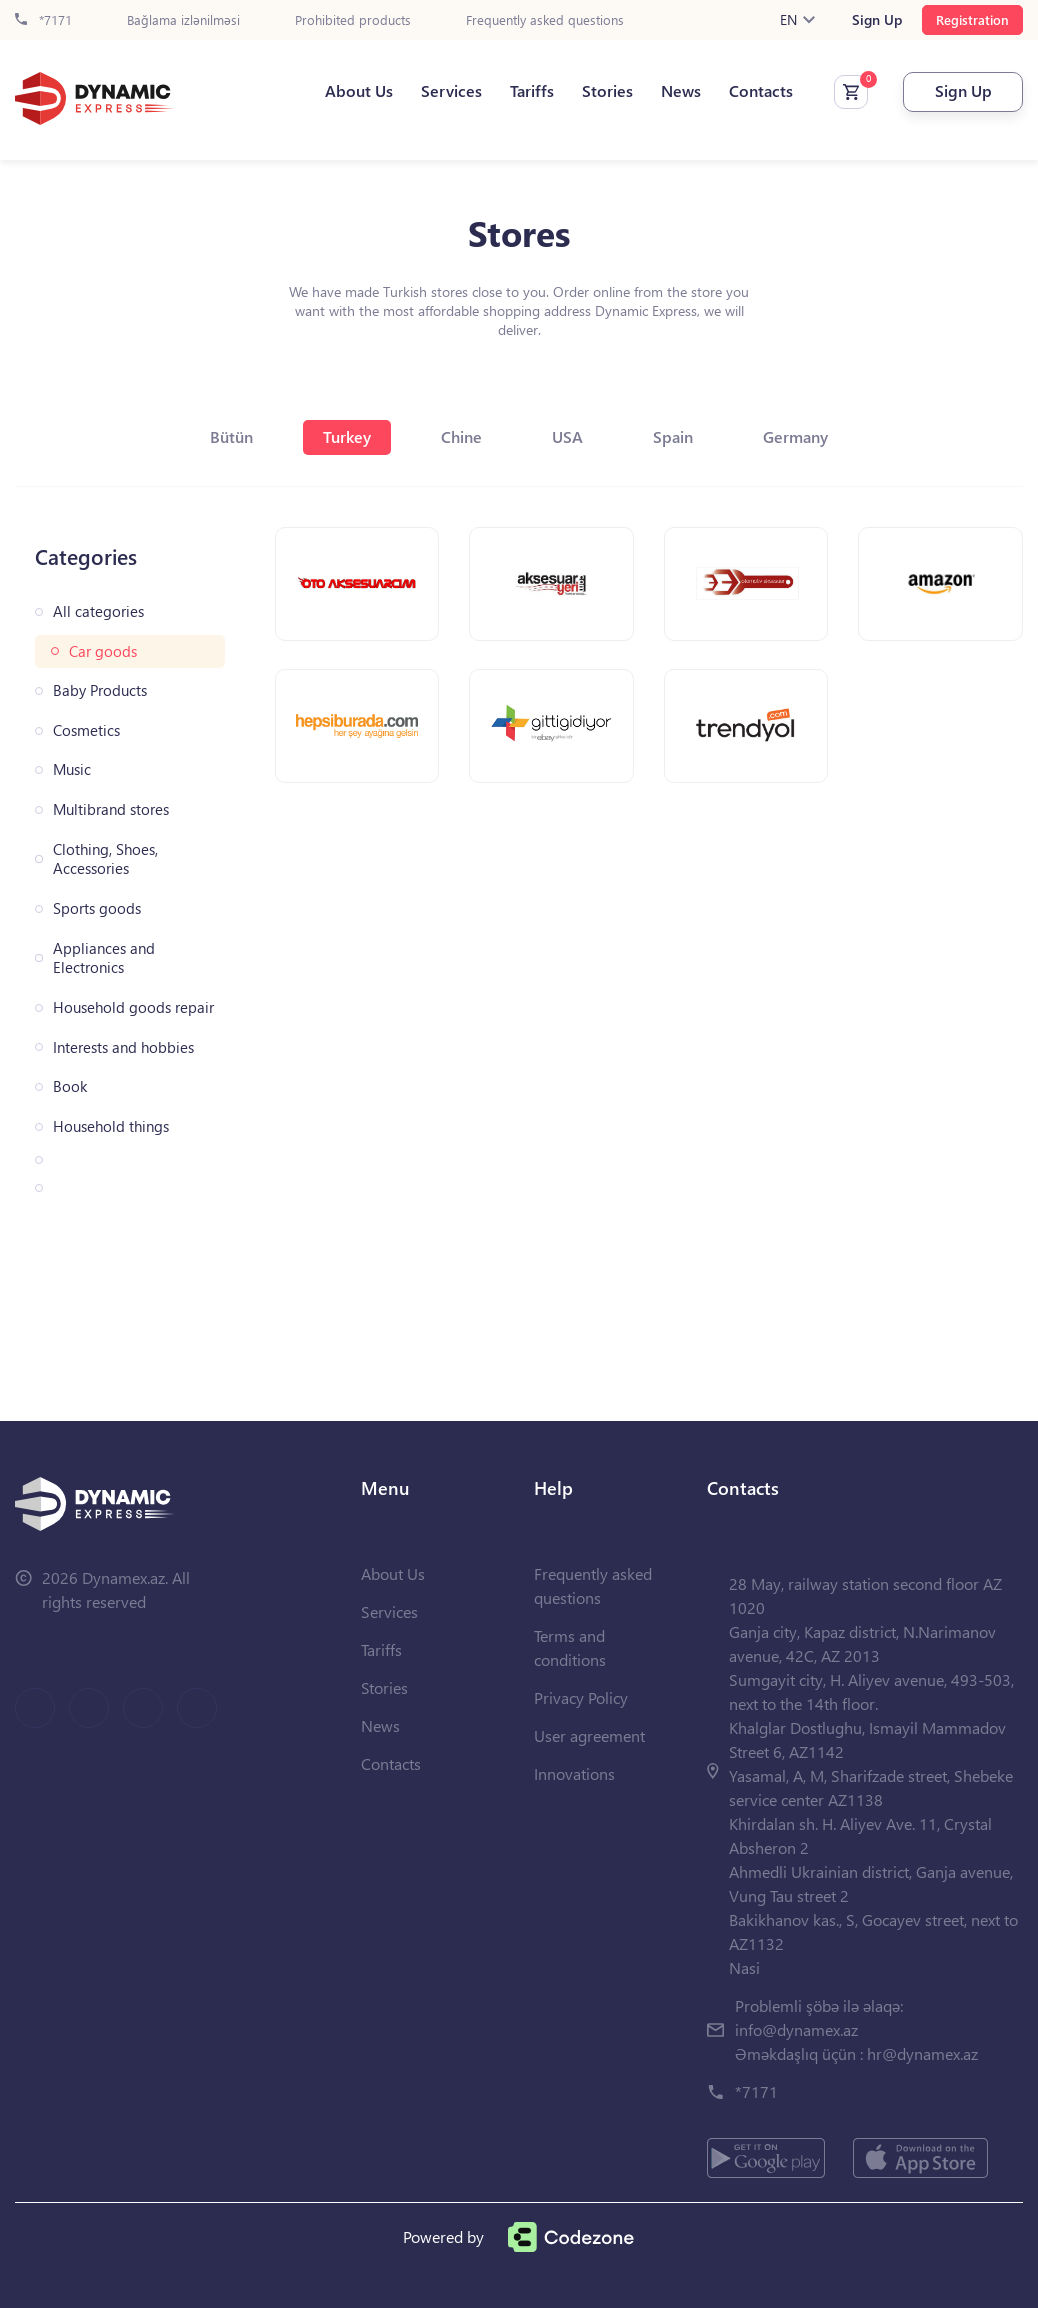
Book (70, 1086)
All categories (98, 611)
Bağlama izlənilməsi (183, 20)
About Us (359, 91)
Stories (607, 91)
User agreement (589, 1735)
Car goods (103, 651)
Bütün (231, 436)
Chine (461, 436)
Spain (673, 436)
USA (567, 436)
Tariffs (532, 91)
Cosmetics (86, 730)
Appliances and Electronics (104, 958)
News (681, 91)
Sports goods (97, 908)
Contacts (761, 91)
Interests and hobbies (123, 1047)
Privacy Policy (581, 1697)
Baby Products (100, 690)
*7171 (43, 20)
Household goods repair (133, 1007)
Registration (972, 19)
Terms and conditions (570, 1647)
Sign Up (877, 20)
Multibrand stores (111, 809)
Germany (795, 436)
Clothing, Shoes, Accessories (105, 859)
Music (72, 769)
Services (451, 91)
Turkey (347, 436)
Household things (111, 1126)
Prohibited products (353, 20)
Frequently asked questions (545, 20)
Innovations (574, 1773)
